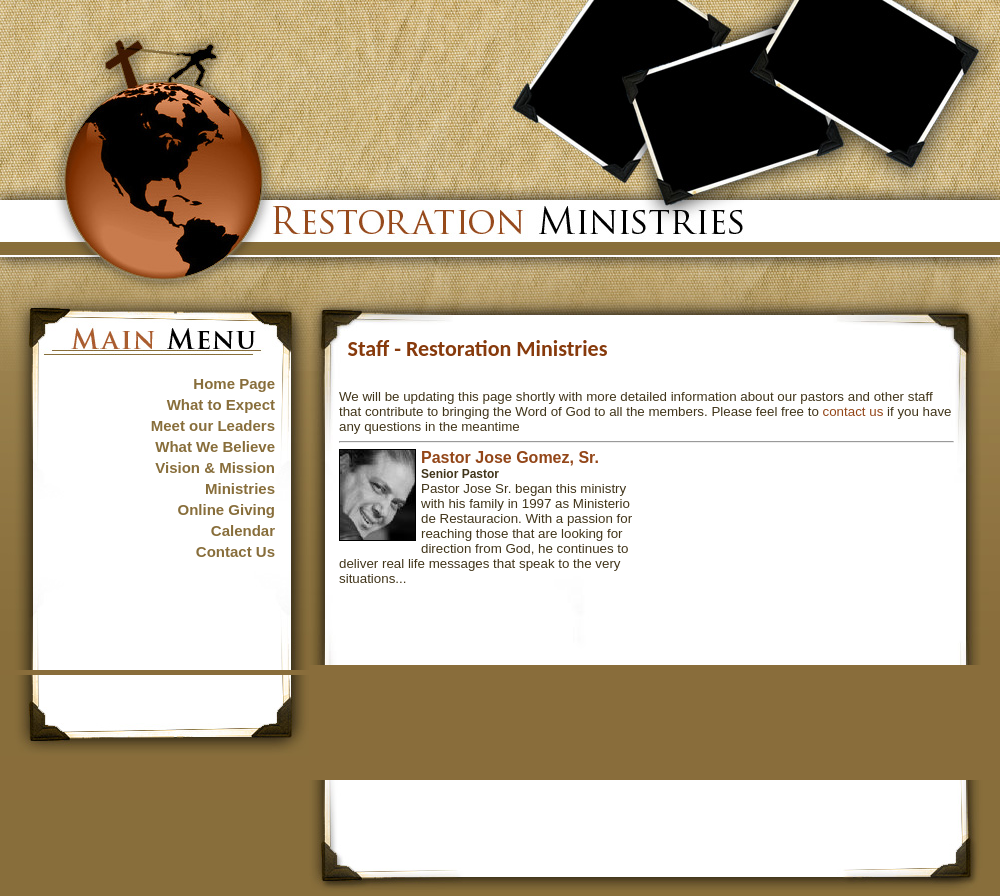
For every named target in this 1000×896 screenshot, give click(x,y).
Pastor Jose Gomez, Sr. (510, 457)
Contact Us (235, 551)
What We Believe (215, 446)
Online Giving (226, 509)
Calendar (243, 530)
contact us (853, 411)
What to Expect (221, 404)
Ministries (240, 488)
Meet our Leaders (213, 425)
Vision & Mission (215, 467)
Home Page (234, 383)
